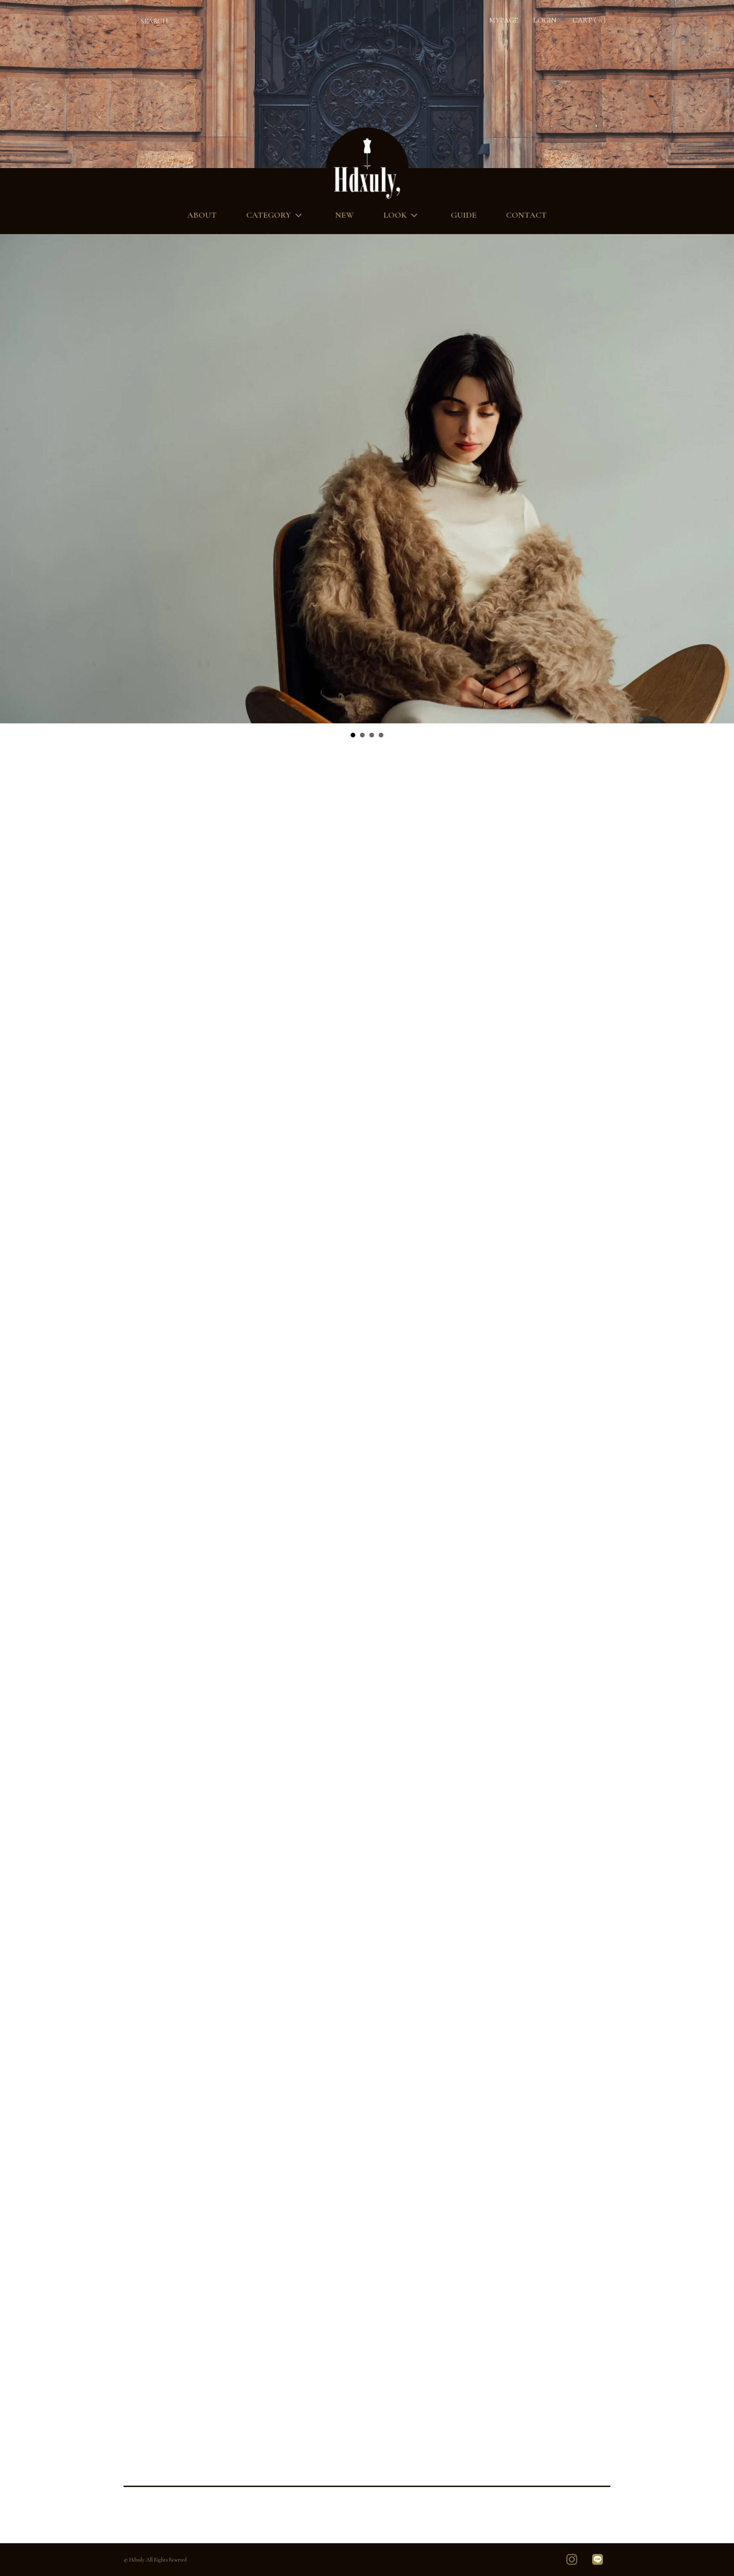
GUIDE (464, 215)
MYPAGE (503, 20)
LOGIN (545, 20)
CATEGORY (276, 215)
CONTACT (526, 215)
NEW (344, 215)
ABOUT (202, 215)
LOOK (402, 215)
